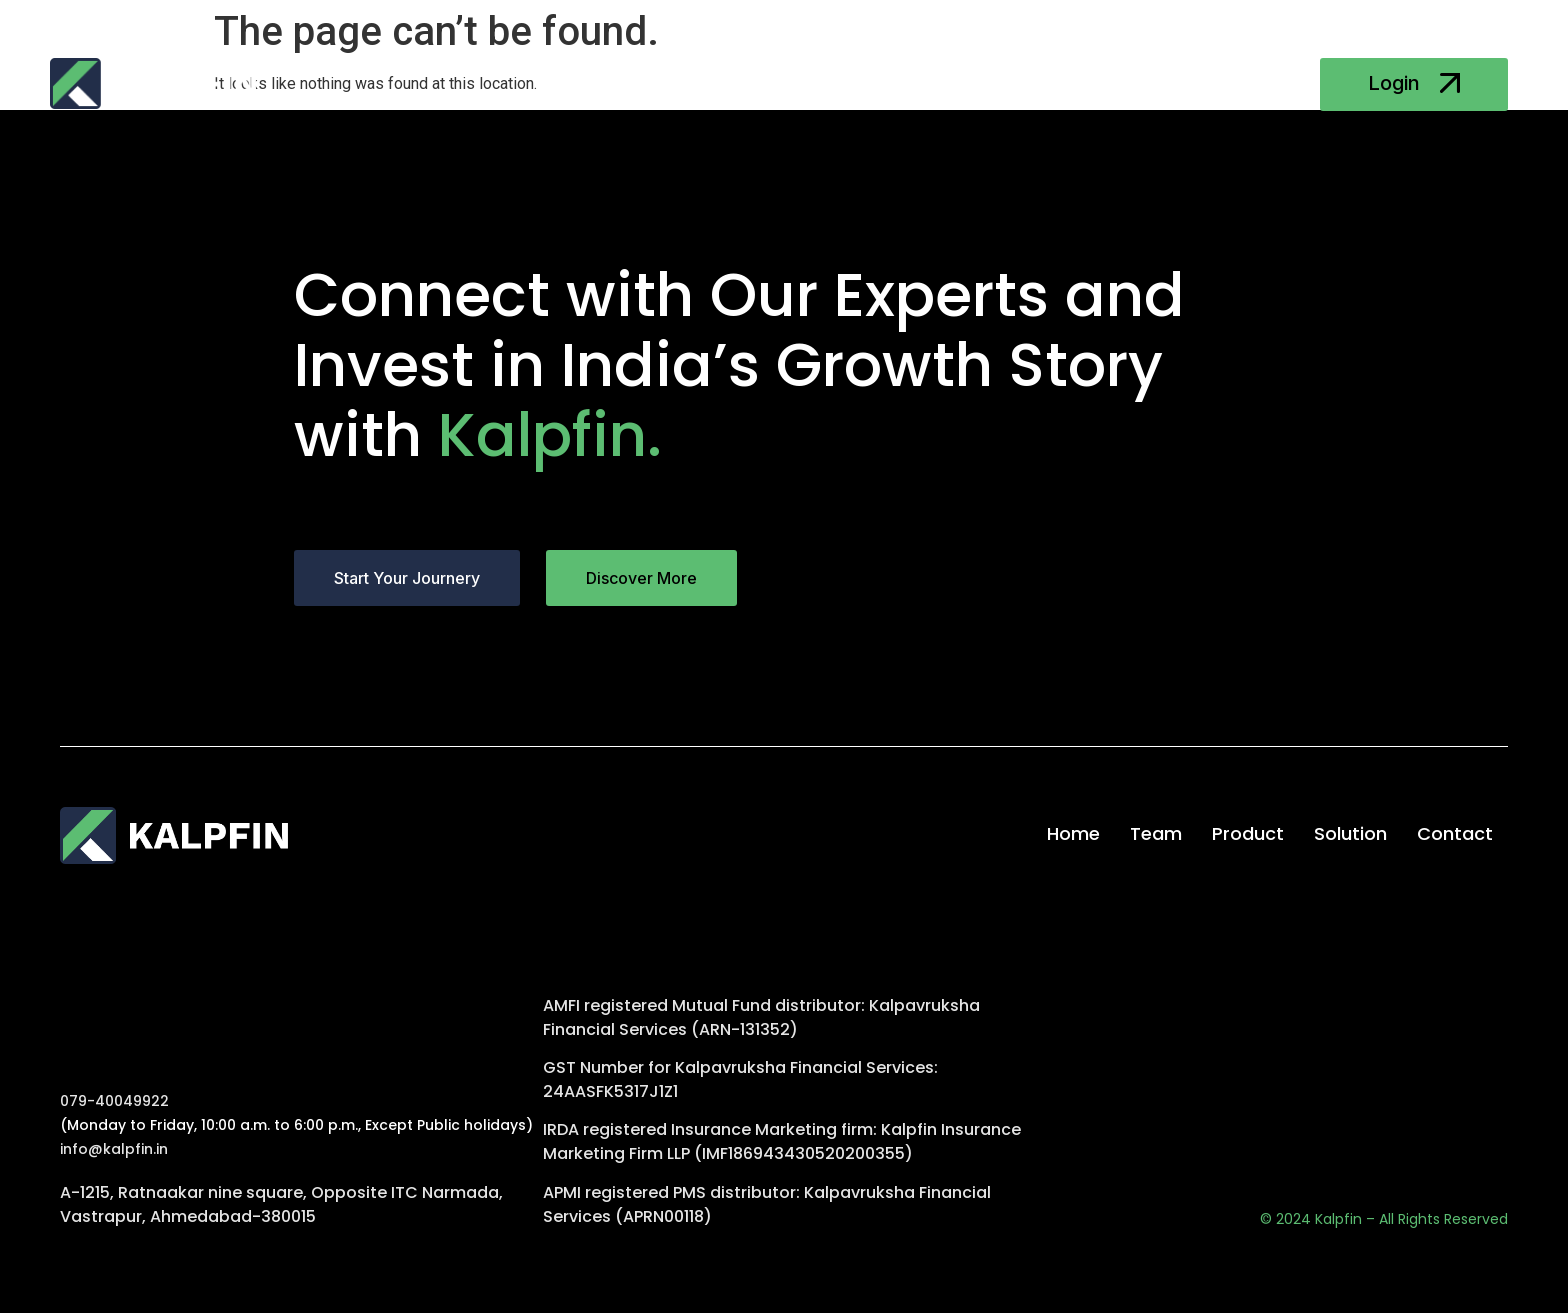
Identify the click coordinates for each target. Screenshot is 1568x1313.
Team (671, 85)
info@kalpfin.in (114, 1149)
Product (760, 85)
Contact (960, 85)
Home (590, 85)
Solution (860, 85)
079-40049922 (114, 1101)
